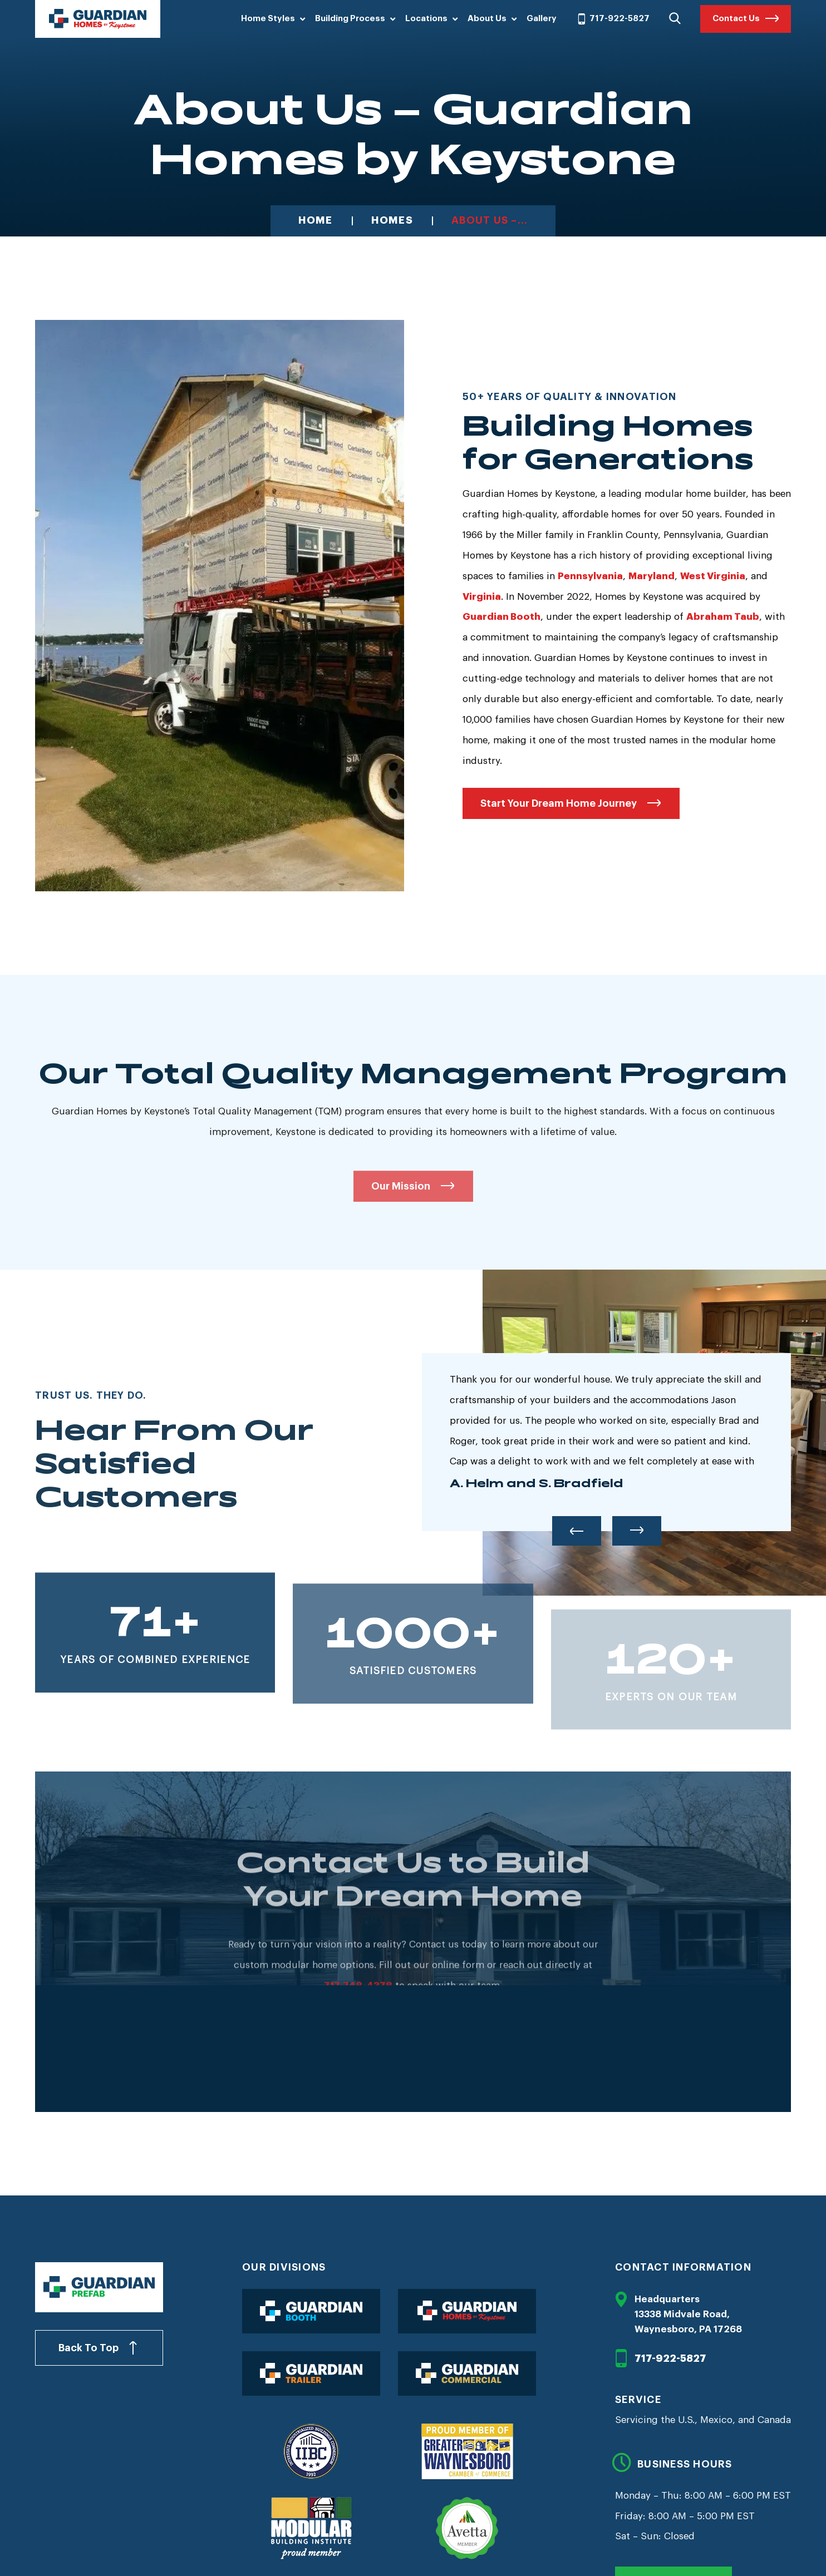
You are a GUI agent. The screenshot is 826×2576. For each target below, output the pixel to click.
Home (315, 220)
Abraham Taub (722, 616)
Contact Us (736, 18)
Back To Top (88, 2348)
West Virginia (712, 576)
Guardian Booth (501, 616)
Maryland (651, 576)
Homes (392, 220)
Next (636, 1531)
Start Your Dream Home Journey (558, 803)
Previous (576, 1531)
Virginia (482, 596)
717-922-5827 (613, 18)
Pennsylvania (590, 576)
